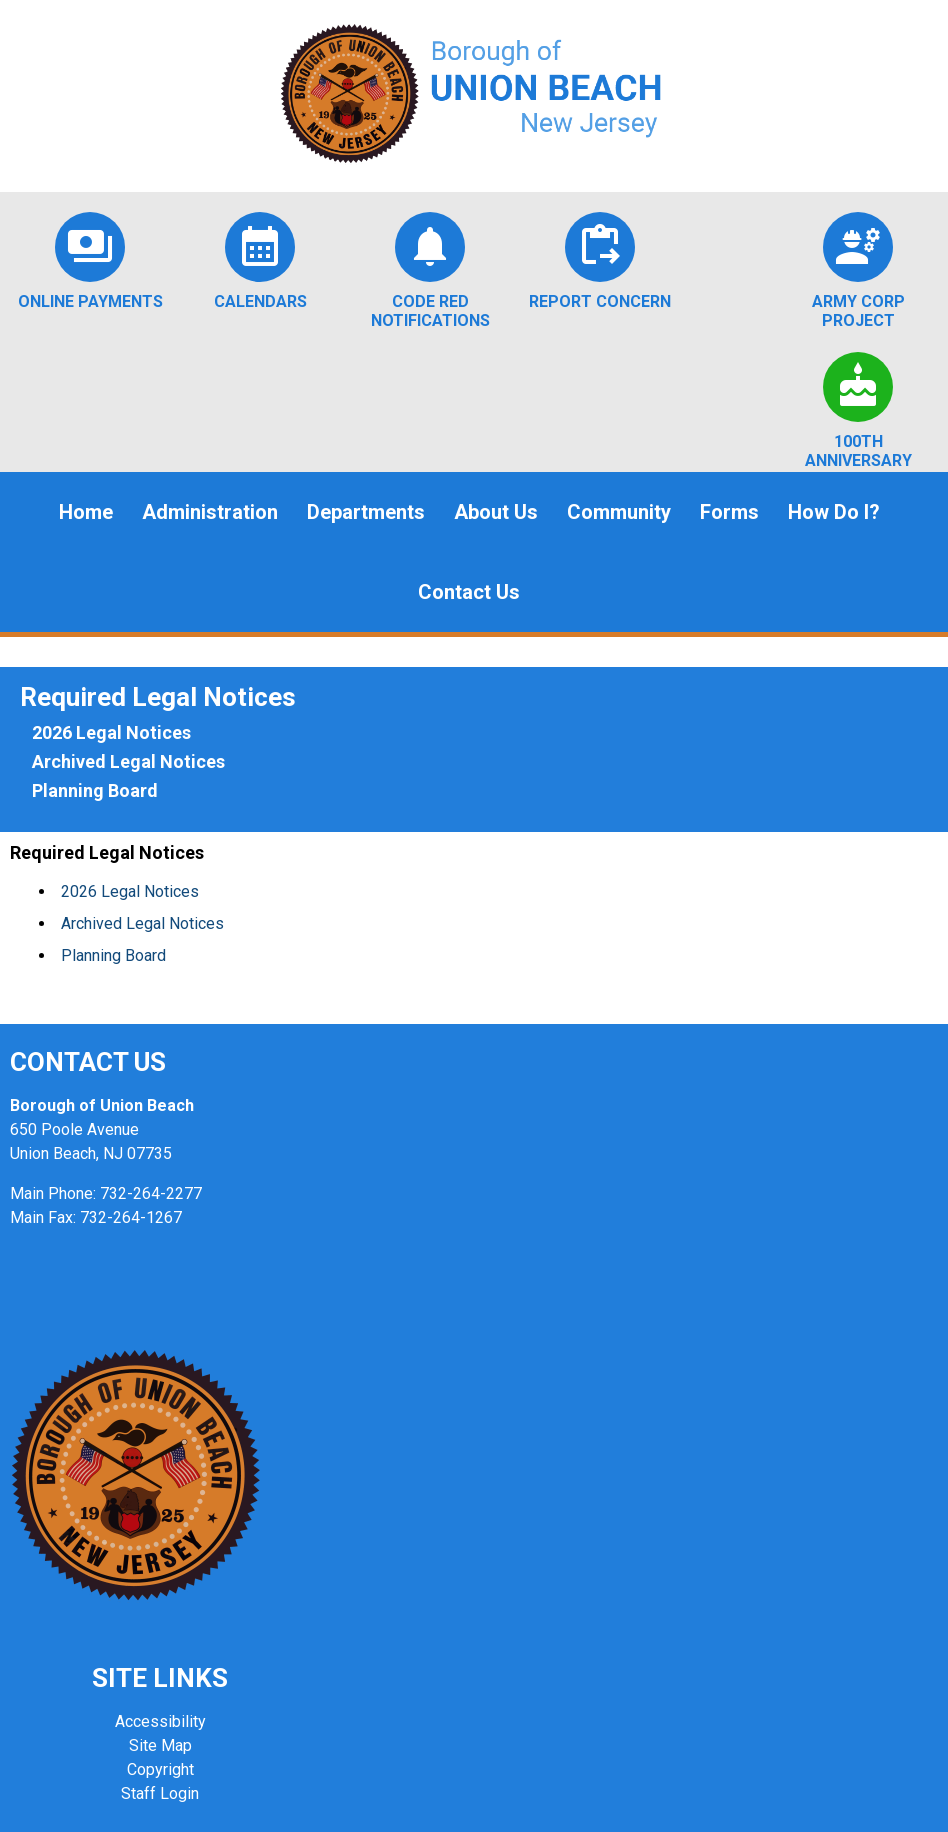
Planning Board (95, 790)
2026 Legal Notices (111, 732)
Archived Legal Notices (128, 761)
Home (86, 512)
